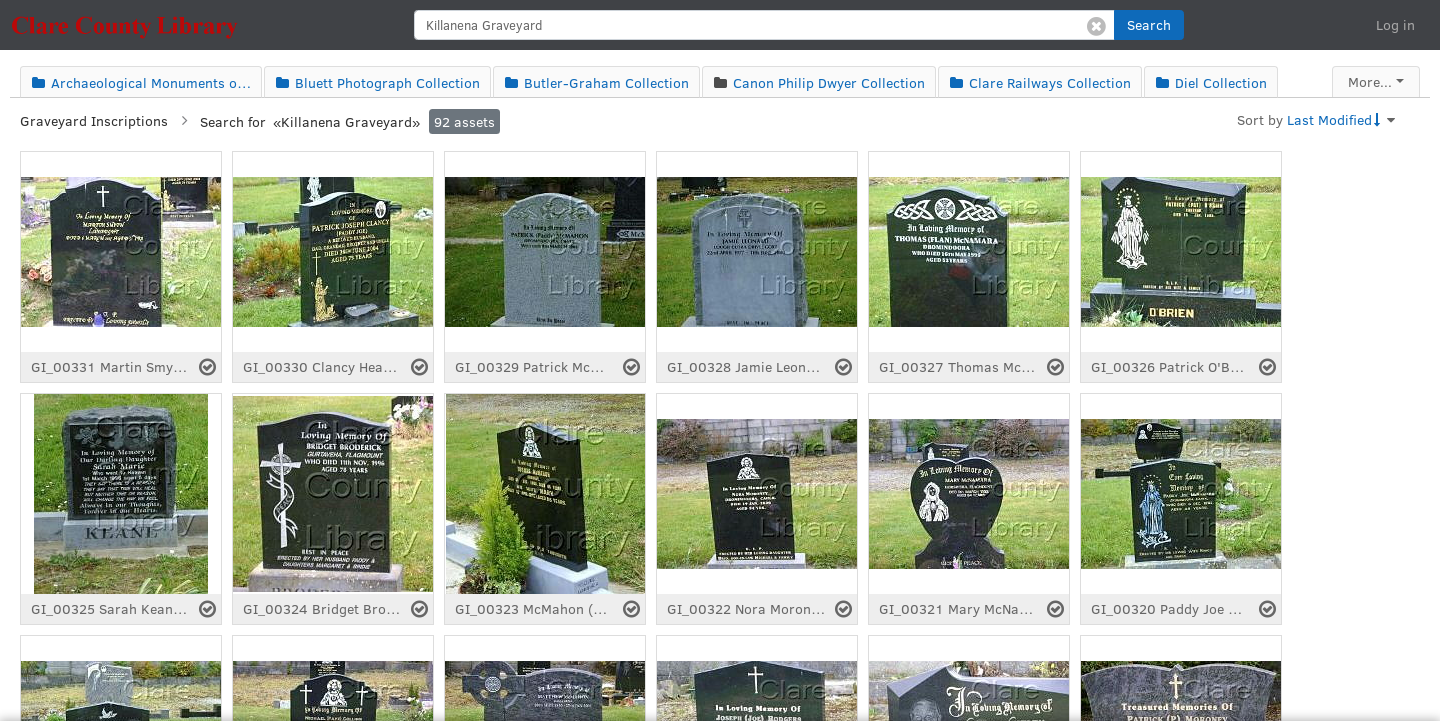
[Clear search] (1096, 25)
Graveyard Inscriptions (94, 120)
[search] (764, 25)
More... (1370, 81)
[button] (1149, 25)
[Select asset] (207, 367)
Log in (1395, 24)
